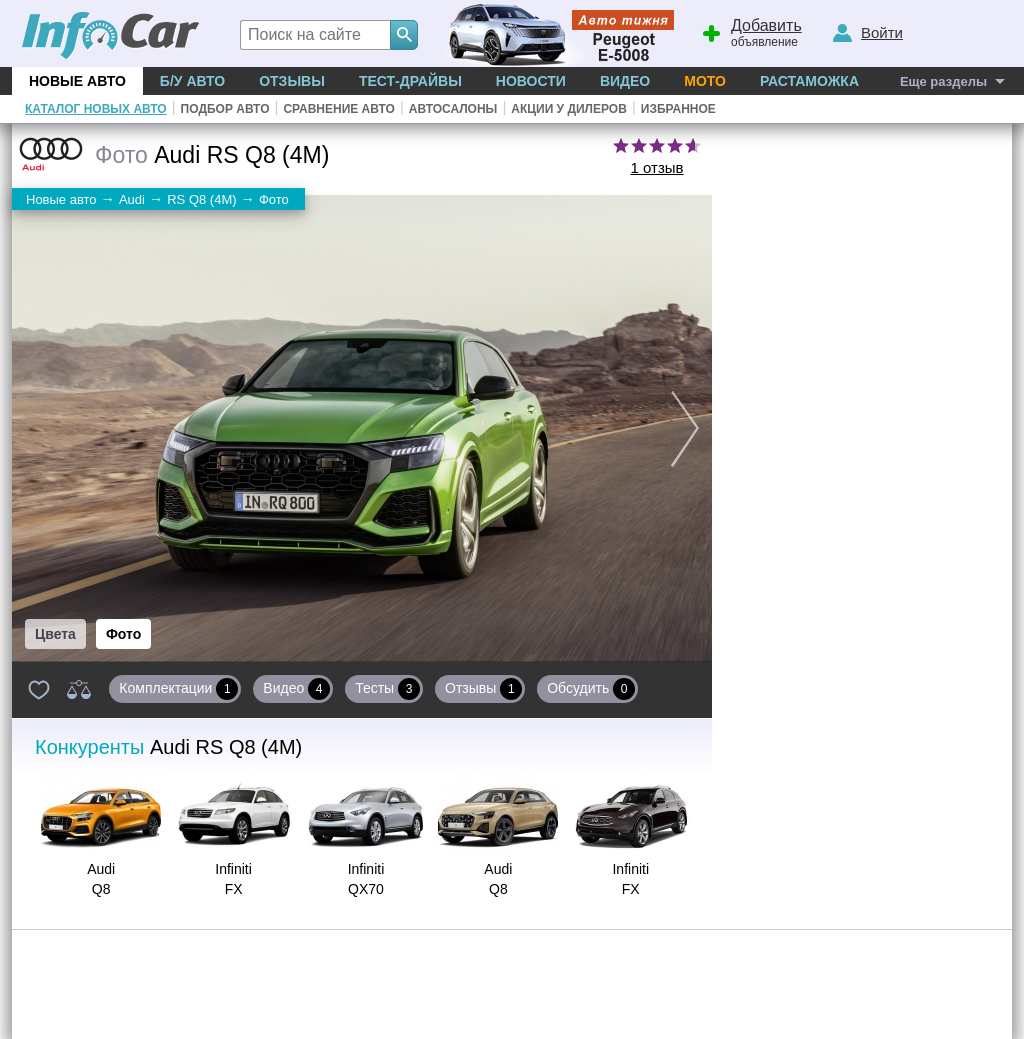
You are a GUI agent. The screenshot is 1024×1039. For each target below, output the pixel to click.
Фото (123, 634)
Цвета (55, 634)
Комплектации (178, 689)
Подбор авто (225, 109)
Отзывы (292, 81)
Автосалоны (453, 109)
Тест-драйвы (410, 81)
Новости (531, 81)
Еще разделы (943, 81)
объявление (749, 31)
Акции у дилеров (569, 109)
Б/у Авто (192, 81)
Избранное (678, 109)
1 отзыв (656, 167)
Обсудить (591, 689)
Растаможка (809, 81)
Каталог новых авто (96, 109)
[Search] (404, 35)
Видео (625, 81)
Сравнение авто (339, 109)
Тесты (387, 689)
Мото (705, 81)
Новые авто (77, 81)
